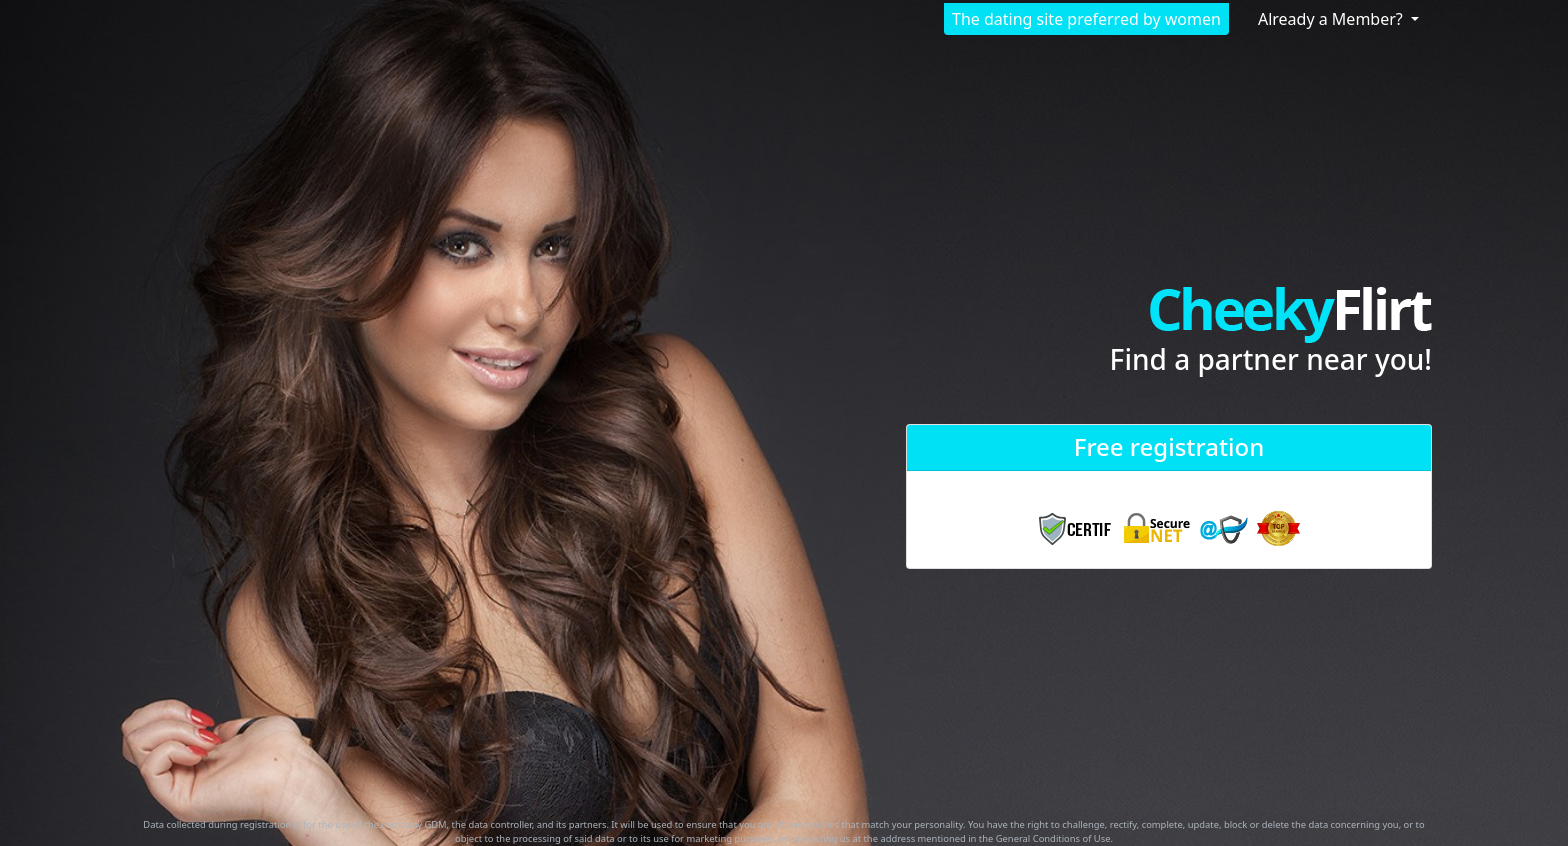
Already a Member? (1332, 19)
